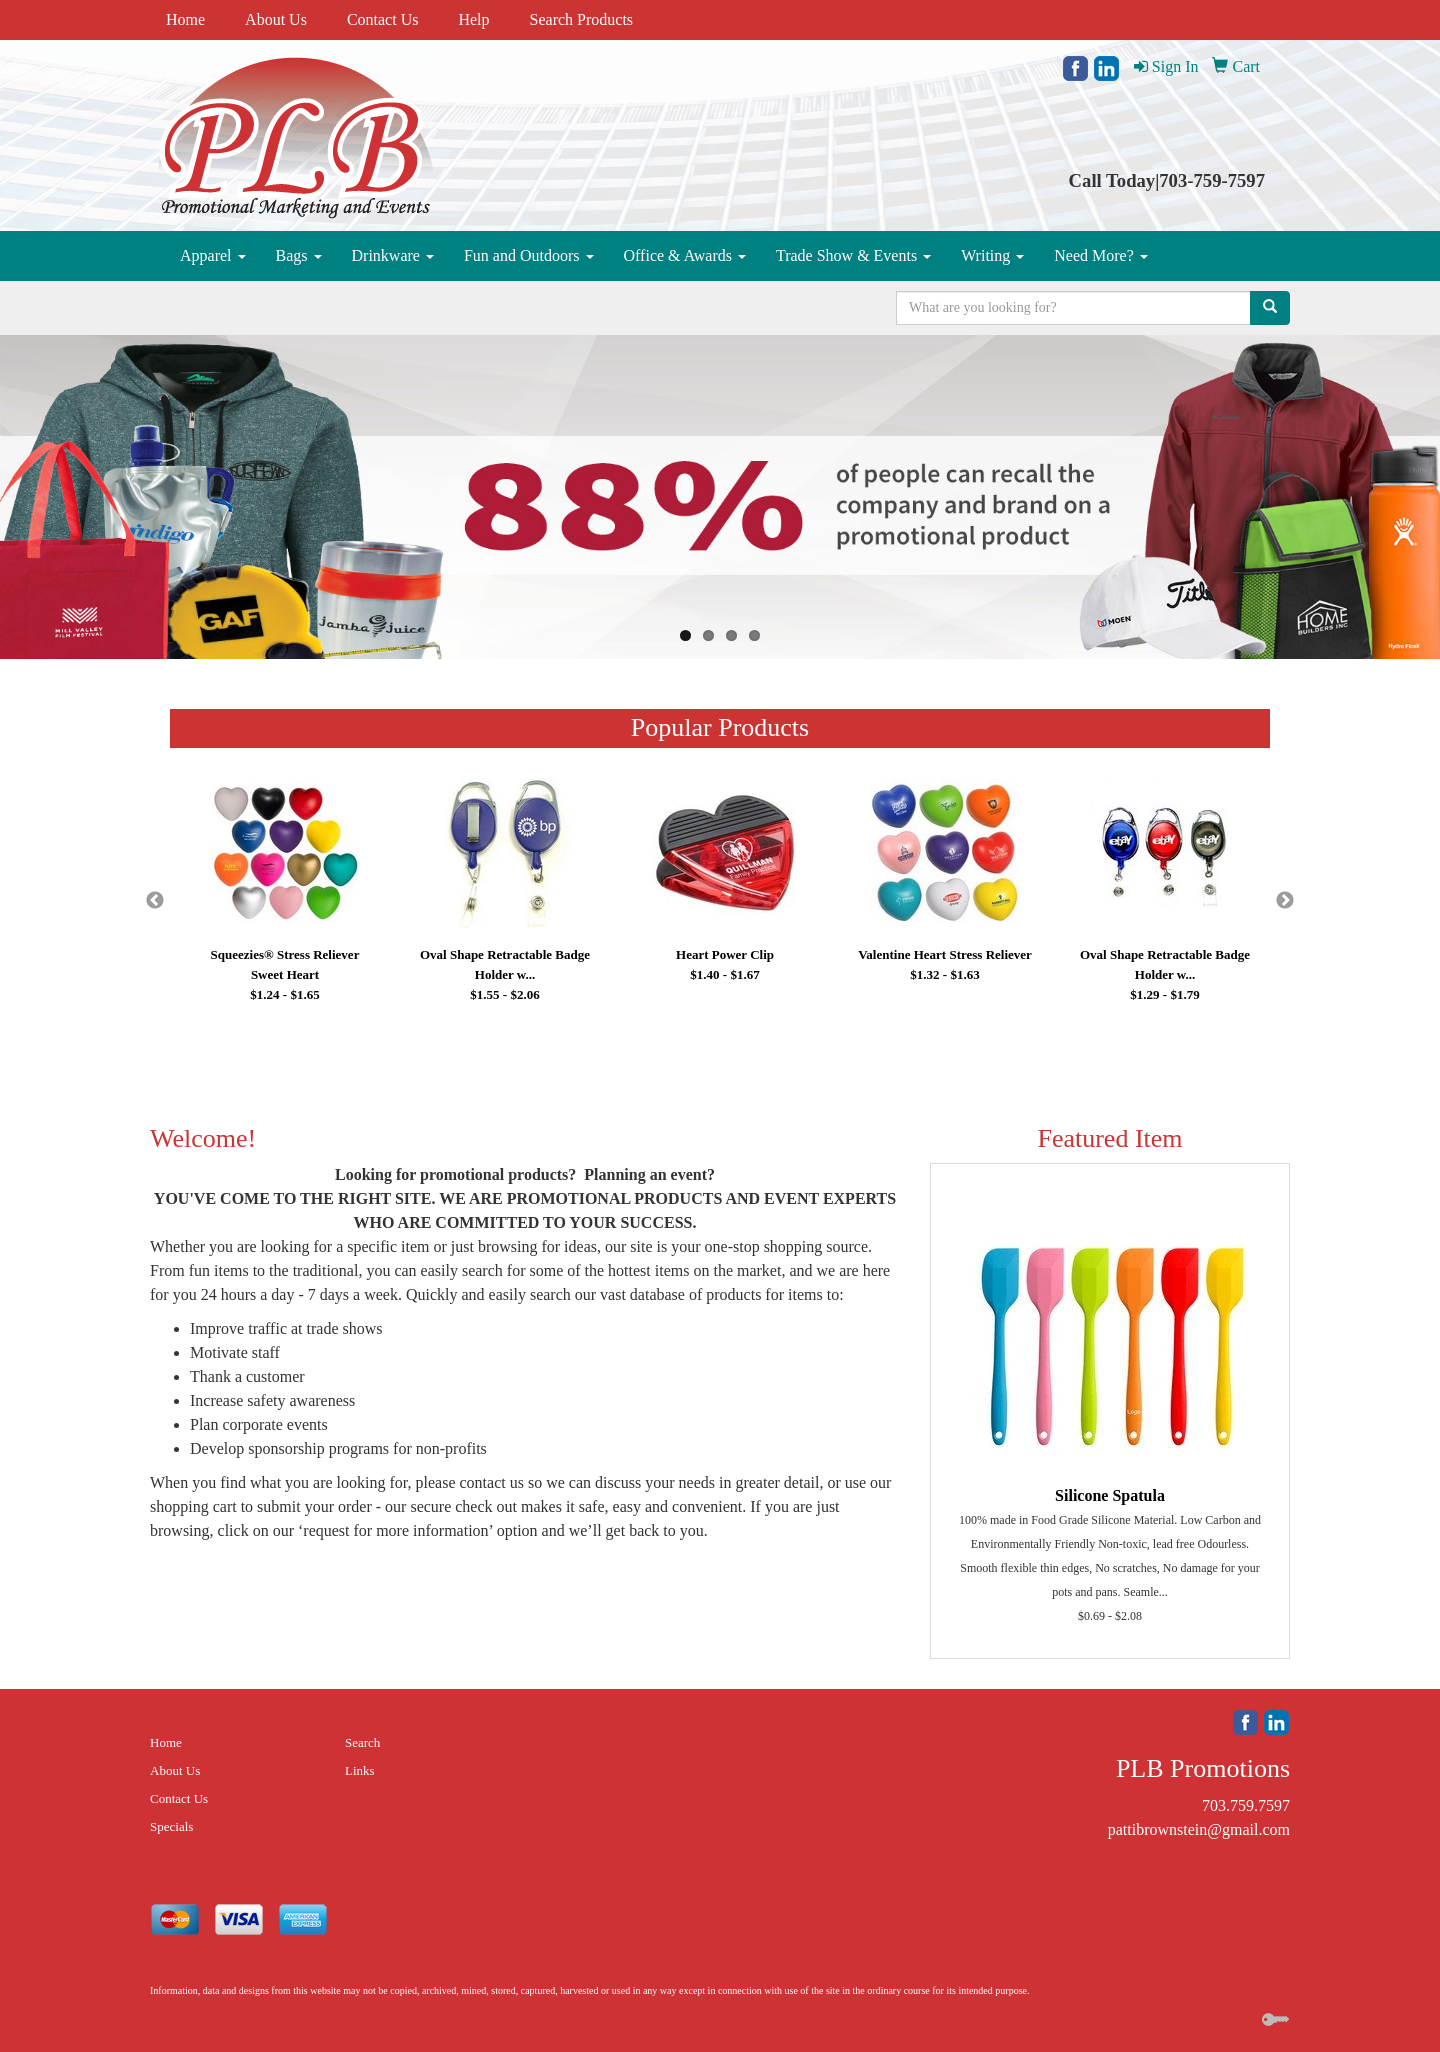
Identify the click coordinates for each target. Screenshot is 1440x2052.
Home (185, 19)
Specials (171, 1826)
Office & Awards (685, 255)
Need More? (1101, 255)
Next (1285, 901)
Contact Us (383, 19)
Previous (155, 901)
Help (473, 19)
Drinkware (393, 255)
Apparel (213, 255)
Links (360, 1770)
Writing (992, 255)
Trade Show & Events (853, 255)
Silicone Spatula (1110, 1495)
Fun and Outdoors (529, 255)
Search (362, 1742)
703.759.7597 (1246, 1805)
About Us (276, 19)
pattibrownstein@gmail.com (1199, 1829)
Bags (299, 255)
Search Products (582, 19)
